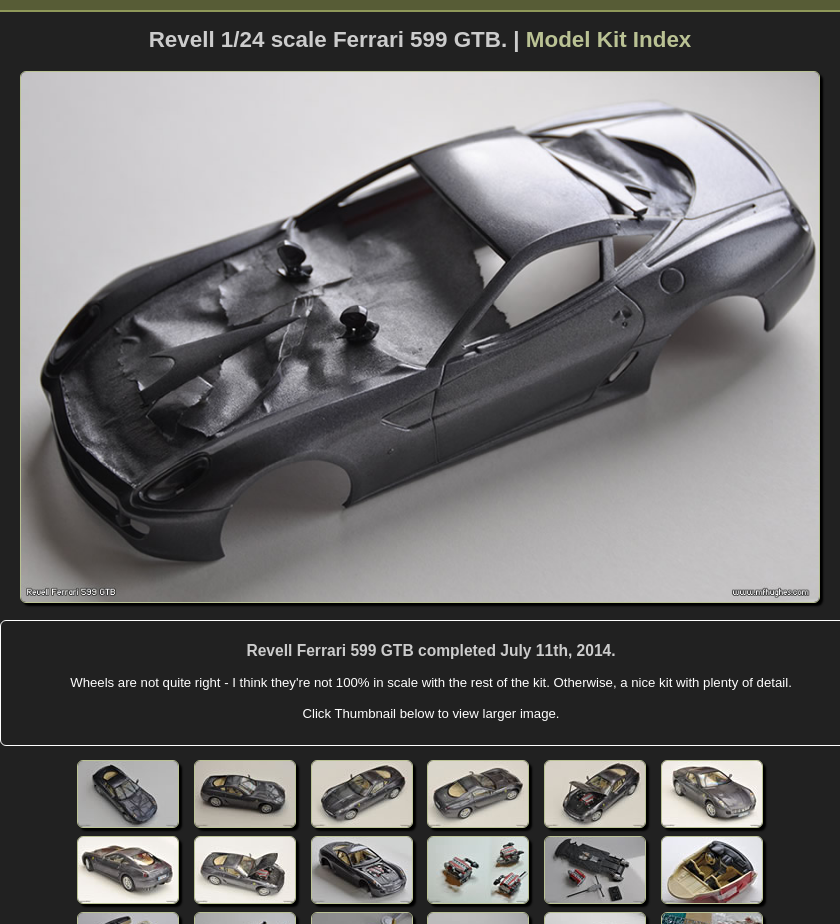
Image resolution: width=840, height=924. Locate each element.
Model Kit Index (608, 39)
